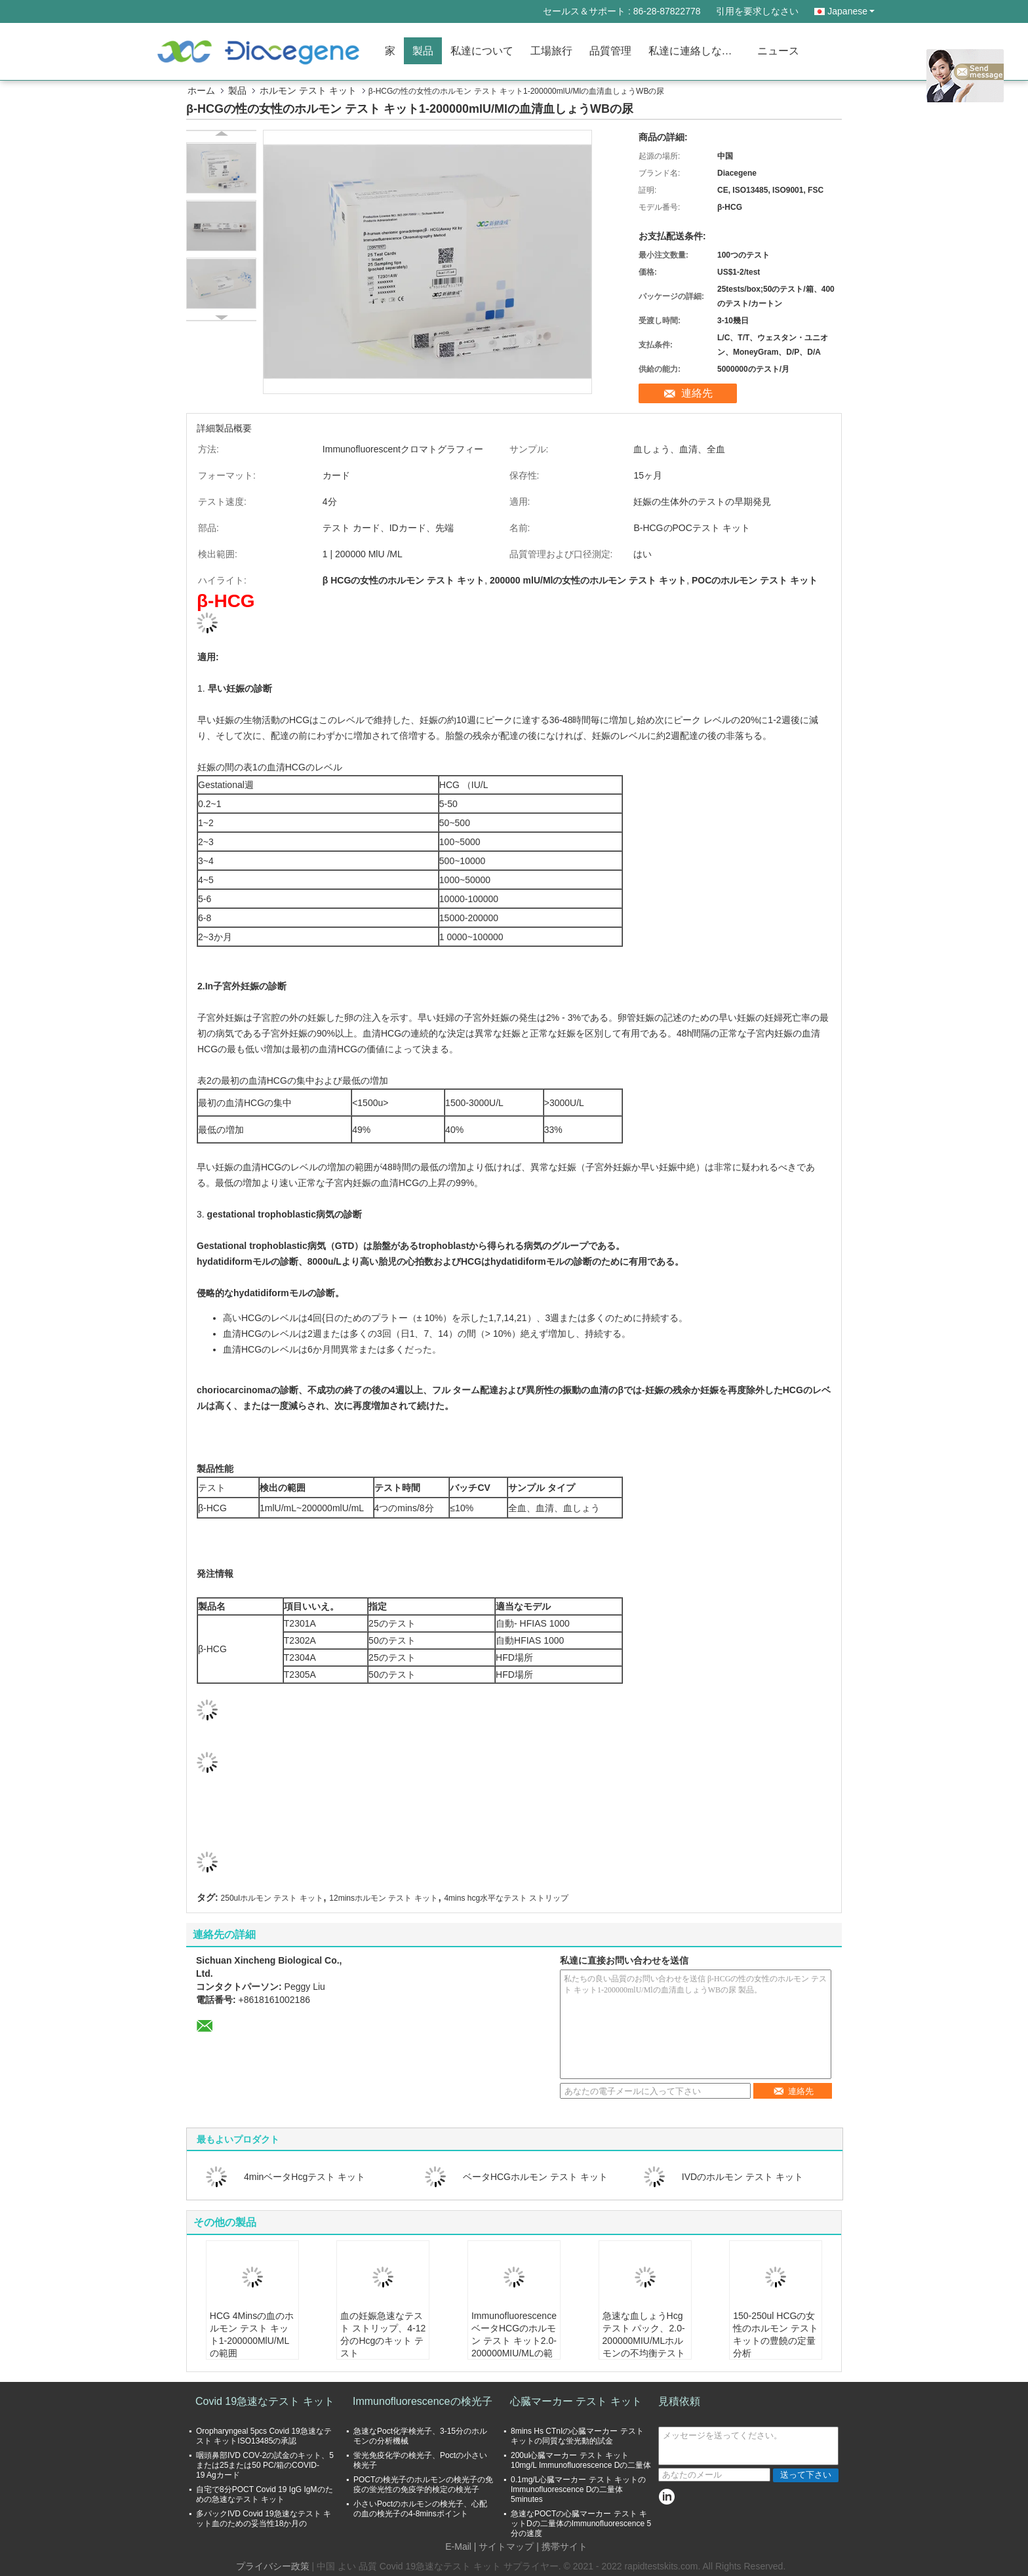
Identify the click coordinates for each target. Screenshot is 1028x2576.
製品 (422, 50)
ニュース (778, 50)
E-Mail (458, 2546)
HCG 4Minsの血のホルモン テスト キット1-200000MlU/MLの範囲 (252, 2334)
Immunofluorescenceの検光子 (422, 2401)
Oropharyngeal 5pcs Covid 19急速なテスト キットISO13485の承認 (264, 2436)
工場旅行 (551, 50)
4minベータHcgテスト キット (304, 2176)
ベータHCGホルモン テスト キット (535, 2176)
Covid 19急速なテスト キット (264, 2401)
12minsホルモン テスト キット (383, 1898)
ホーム (201, 90)
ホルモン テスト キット (308, 90)
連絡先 (697, 393)
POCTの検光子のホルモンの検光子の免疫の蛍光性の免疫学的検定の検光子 (423, 2484)
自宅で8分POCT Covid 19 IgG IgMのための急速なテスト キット (264, 2494)
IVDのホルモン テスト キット (742, 2176)
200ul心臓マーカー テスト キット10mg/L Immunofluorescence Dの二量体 (581, 2460)
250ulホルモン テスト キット (272, 1898)
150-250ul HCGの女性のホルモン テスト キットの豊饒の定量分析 (775, 2334)
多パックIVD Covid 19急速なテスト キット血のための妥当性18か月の (263, 2518)
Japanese (851, 11)
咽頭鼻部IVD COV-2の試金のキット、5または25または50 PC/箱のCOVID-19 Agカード (265, 2465)
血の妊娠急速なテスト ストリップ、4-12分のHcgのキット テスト (382, 2334)
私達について (481, 50)
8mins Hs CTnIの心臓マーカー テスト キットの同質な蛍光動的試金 (577, 2436)
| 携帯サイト (561, 2546)
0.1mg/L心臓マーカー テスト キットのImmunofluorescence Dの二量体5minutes (578, 2489)
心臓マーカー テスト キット (576, 2401)
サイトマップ (506, 2546)
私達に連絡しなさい (695, 50)
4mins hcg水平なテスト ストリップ (506, 1898)
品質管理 (610, 50)
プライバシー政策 (272, 2566)
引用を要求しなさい (757, 11)
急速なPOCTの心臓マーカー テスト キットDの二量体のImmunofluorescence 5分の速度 (581, 2523)
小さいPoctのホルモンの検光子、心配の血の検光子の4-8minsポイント (420, 2508)
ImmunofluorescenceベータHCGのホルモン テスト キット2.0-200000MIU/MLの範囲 (514, 2340)
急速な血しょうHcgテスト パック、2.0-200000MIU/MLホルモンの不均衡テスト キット (644, 2340)
